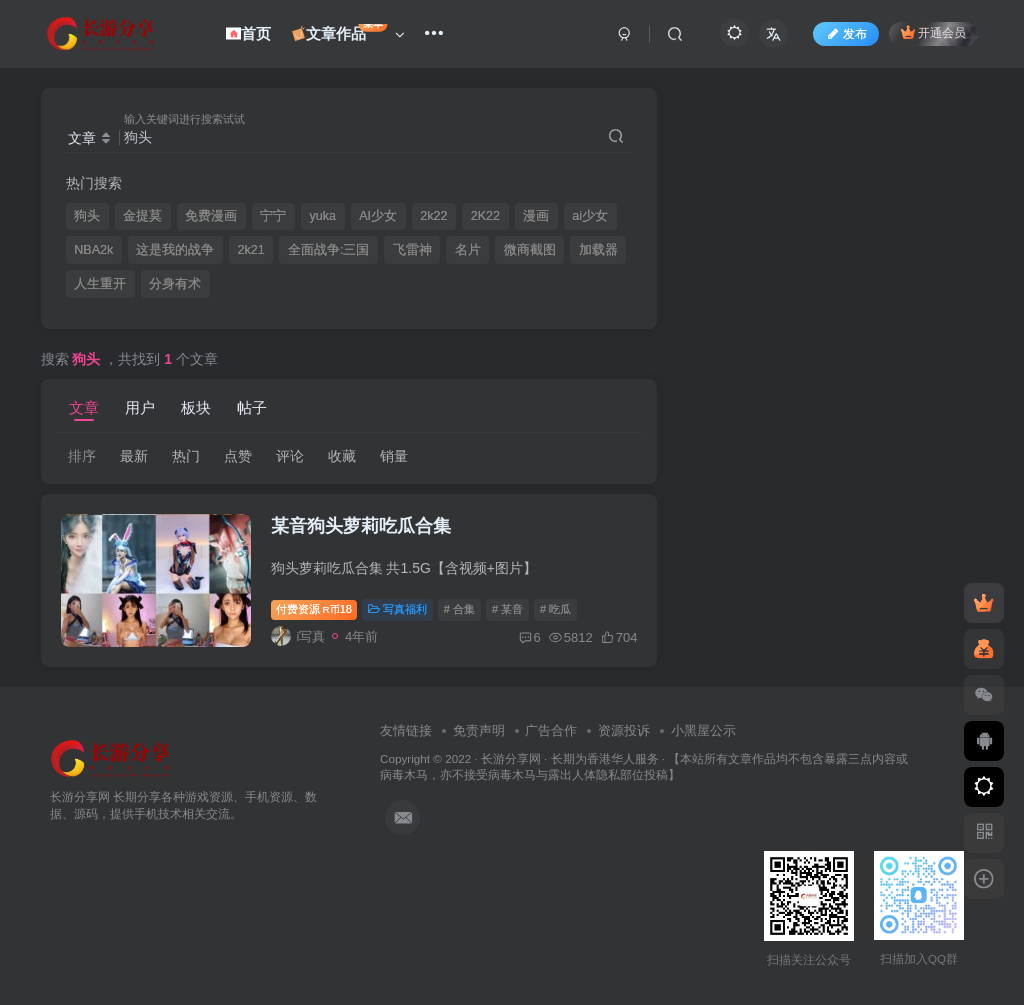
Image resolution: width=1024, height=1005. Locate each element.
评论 (290, 456)
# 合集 (459, 609)
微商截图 (530, 250)
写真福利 (397, 609)
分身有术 (175, 284)
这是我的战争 (175, 250)
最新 (134, 456)
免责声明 (479, 730)
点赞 (238, 456)
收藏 (342, 456)
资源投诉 (624, 730)
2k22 (433, 216)
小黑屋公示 (703, 730)
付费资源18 (314, 609)
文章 (84, 407)
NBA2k (93, 250)
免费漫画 (211, 216)
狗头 (87, 216)
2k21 (251, 250)
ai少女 (590, 216)
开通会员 (933, 32)
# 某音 (507, 609)
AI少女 (378, 216)
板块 (196, 407)
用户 (140, 407)
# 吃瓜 (555, 609)
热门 (186, 456)
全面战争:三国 (329, 250)
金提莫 (142, 216)
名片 (468, 250)
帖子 (252, 407)
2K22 (485, 216)
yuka (323, 216)
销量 (394, 456)
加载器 (598, 250)
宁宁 (273, 216)
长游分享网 (511, 758)
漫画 (536, 216)
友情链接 (406, 730)
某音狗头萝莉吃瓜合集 (361, 526)
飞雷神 (412, 250)
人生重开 (100, 284)
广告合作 (551, 730)
